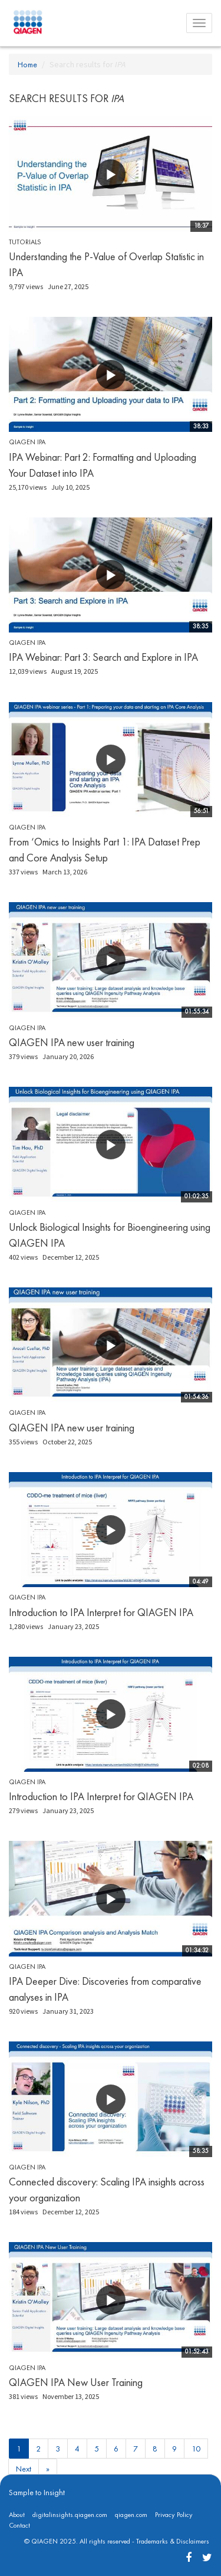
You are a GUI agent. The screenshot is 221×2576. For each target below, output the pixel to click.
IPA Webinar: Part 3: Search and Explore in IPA (103, 657)
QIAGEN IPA (27, 442)
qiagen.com (131, 2514)
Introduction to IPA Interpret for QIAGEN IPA (101, 1612)
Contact (19, 2525)
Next (23, 2468)
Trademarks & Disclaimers (172, 2541)
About (17, 2514)
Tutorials (25, 242)
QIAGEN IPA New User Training (76, 2382)
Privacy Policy (174, 2514)
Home (27, 64)
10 (196, 2448)
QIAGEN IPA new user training (71, 1042)
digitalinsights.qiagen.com (69, 2514)
